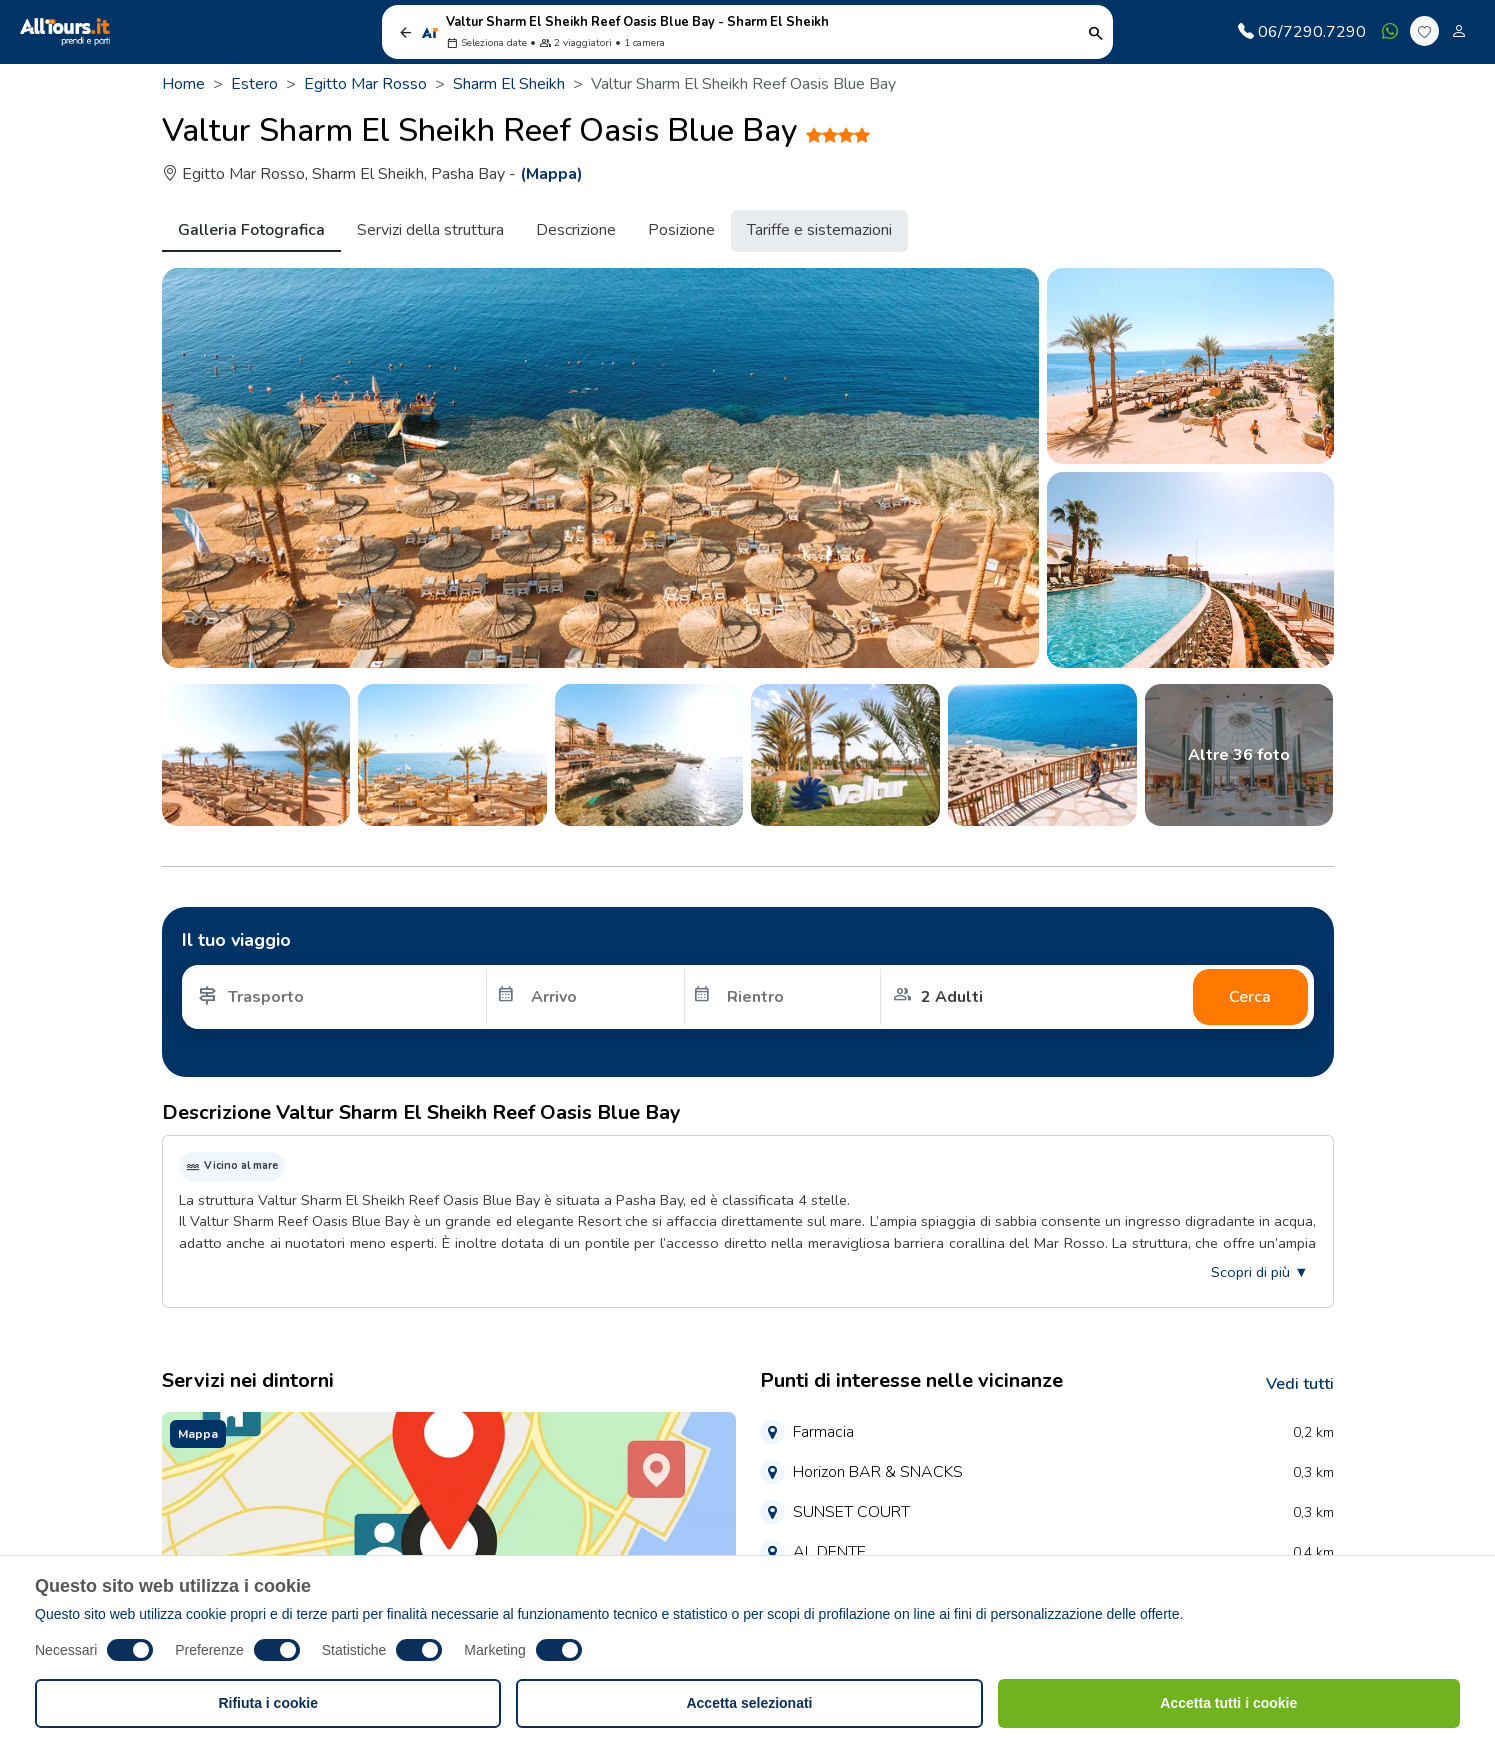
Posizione (681, 230)
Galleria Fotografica (251, 230)
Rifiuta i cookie (268, 1703)
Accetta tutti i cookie (1228, 1703)
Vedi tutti (1300, 1384)
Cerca (1250, 997)
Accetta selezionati (749, 1703)
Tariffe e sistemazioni (819, 230)
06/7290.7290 (1302, 32)
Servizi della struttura (430, 230)
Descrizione (576, 230)
